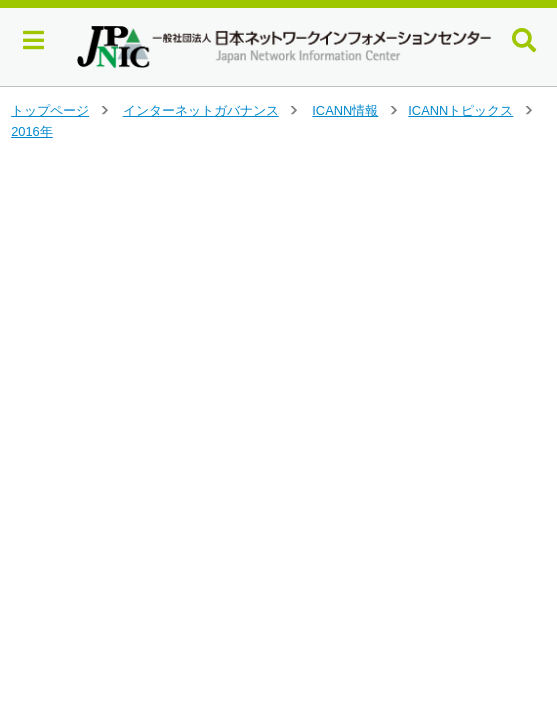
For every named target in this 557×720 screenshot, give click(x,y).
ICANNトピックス (460, 110)
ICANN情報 (345, 110)
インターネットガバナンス (201, 110)
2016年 (32, 131)
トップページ (50, 110)
